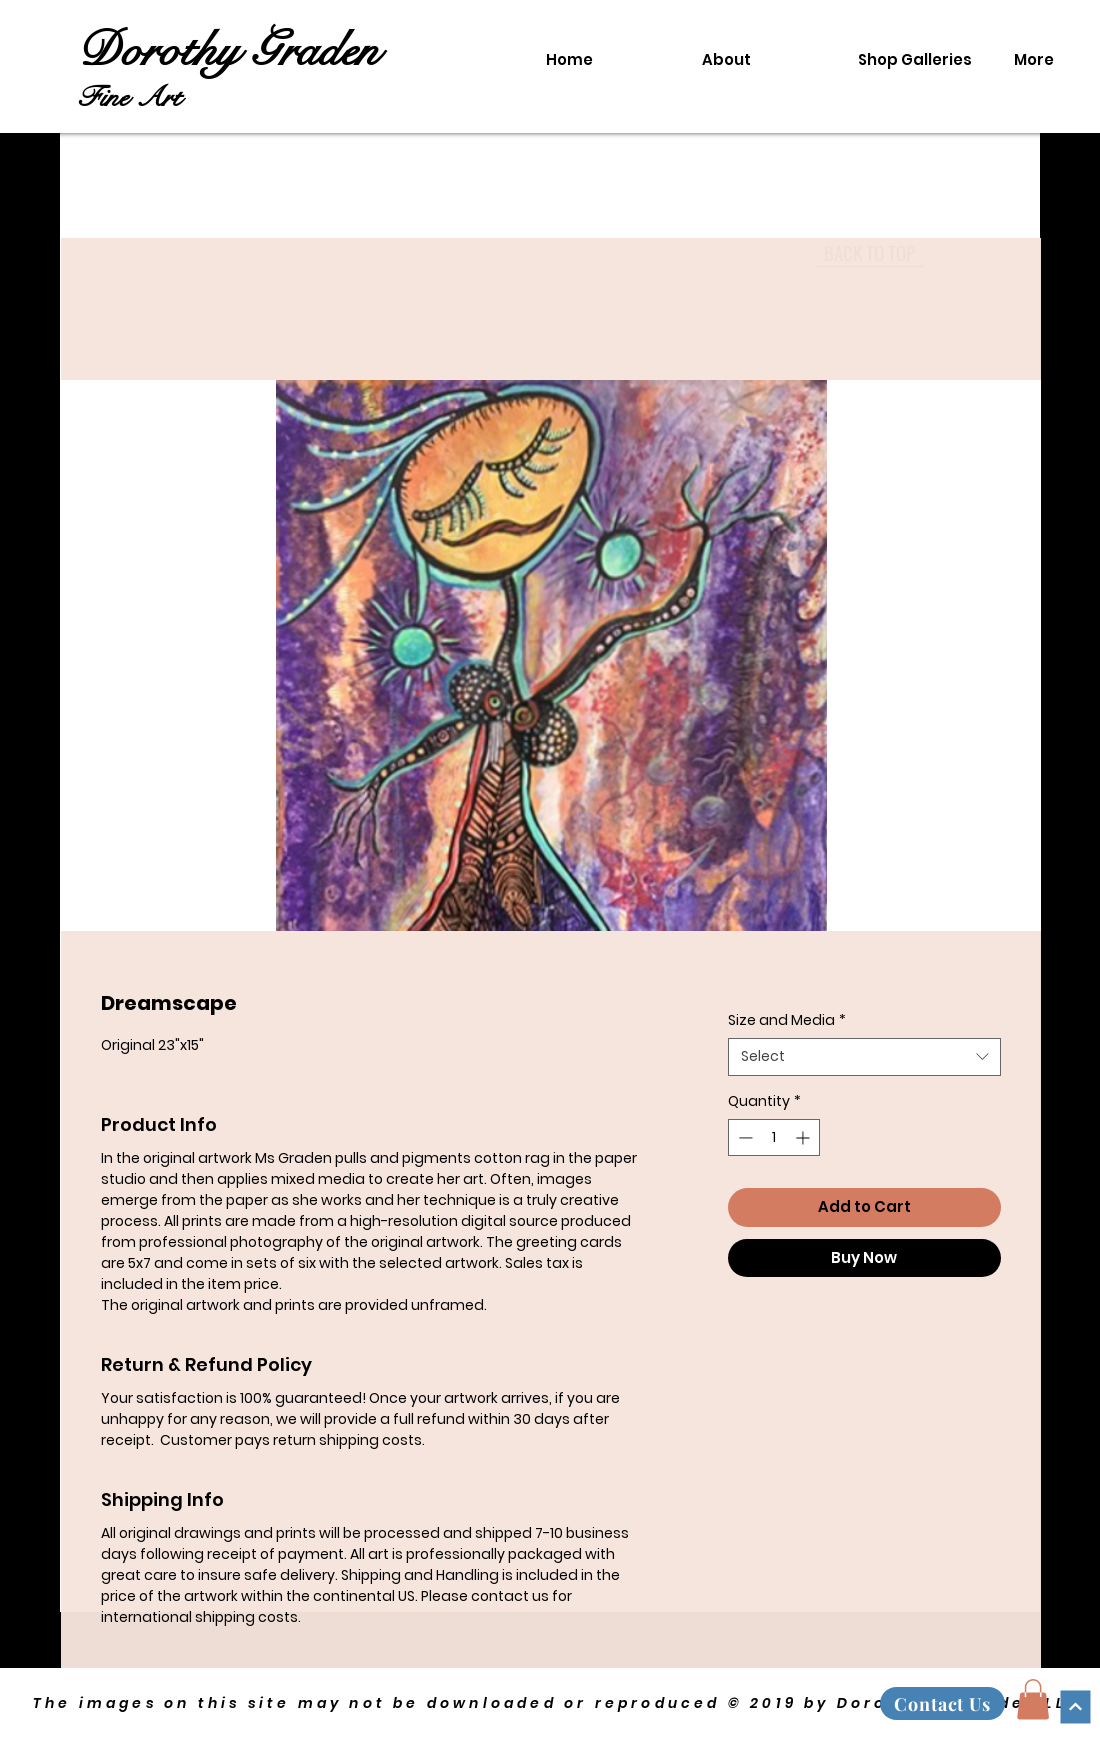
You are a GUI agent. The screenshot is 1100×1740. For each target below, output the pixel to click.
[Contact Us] (942, 1703)
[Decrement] (743, 1137)
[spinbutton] (774, 1137)
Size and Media (787, 1020)
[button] (1033, 1699)
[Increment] (804, 1137)
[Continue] (1075, 1706)
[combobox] (864, 1057)
